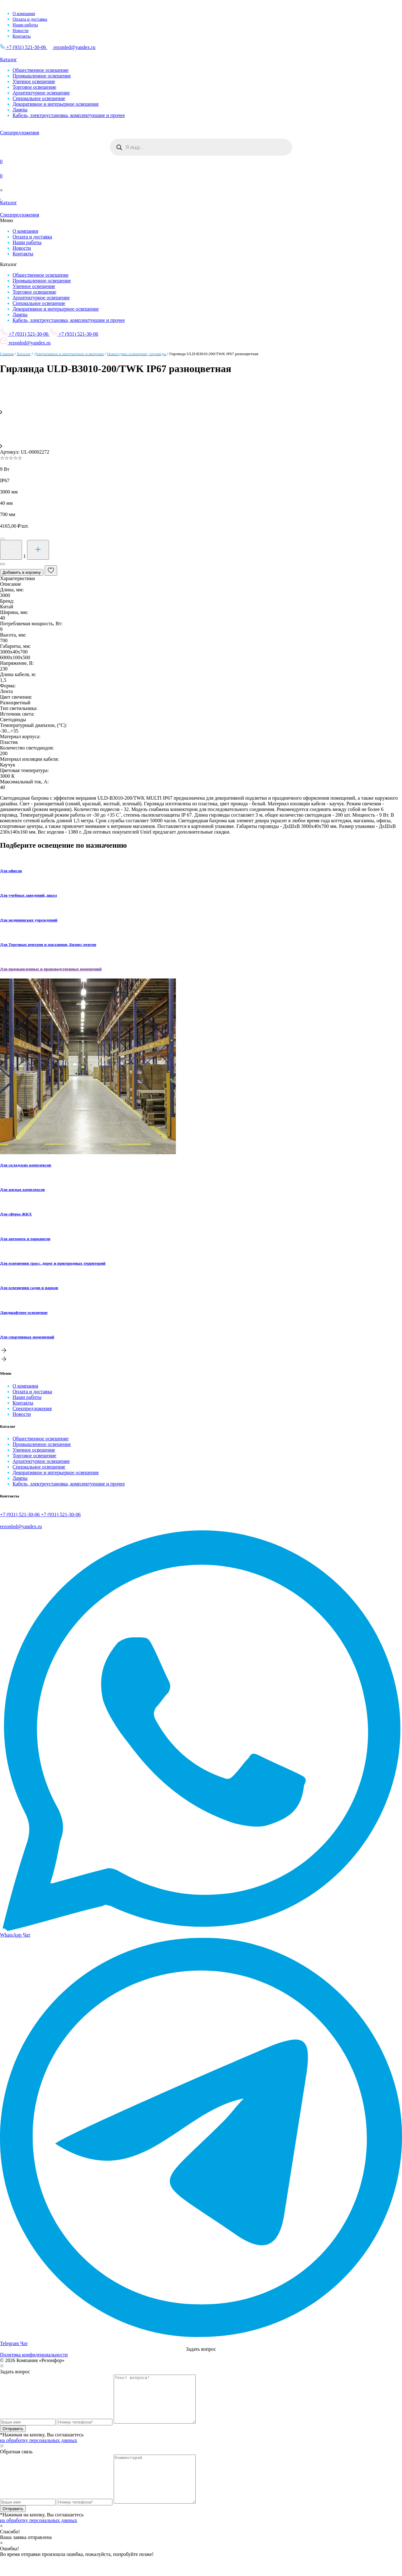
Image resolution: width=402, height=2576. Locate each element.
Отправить (13, 2438)
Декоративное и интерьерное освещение (56, 104)
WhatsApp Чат (15, 1935)
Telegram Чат (14, 2343)
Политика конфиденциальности (34, 2354)
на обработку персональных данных (38, 2449)
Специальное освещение (39, 98)
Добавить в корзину (22, 572)
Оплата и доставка (30, 19)
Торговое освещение (34, 87)
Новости (21, 30)
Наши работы (25, 25)
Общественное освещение (40, 70)
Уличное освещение (34, 81)
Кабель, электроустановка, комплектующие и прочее (69, 115)
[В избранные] (51, 570)
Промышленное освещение (42, 75)
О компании (24, 13)
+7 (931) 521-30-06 (23, 47)
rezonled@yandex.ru (71, 47)
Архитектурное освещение (41, 92)
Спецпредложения (32, 1408)
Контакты (22, 36)
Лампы (20, 109)
